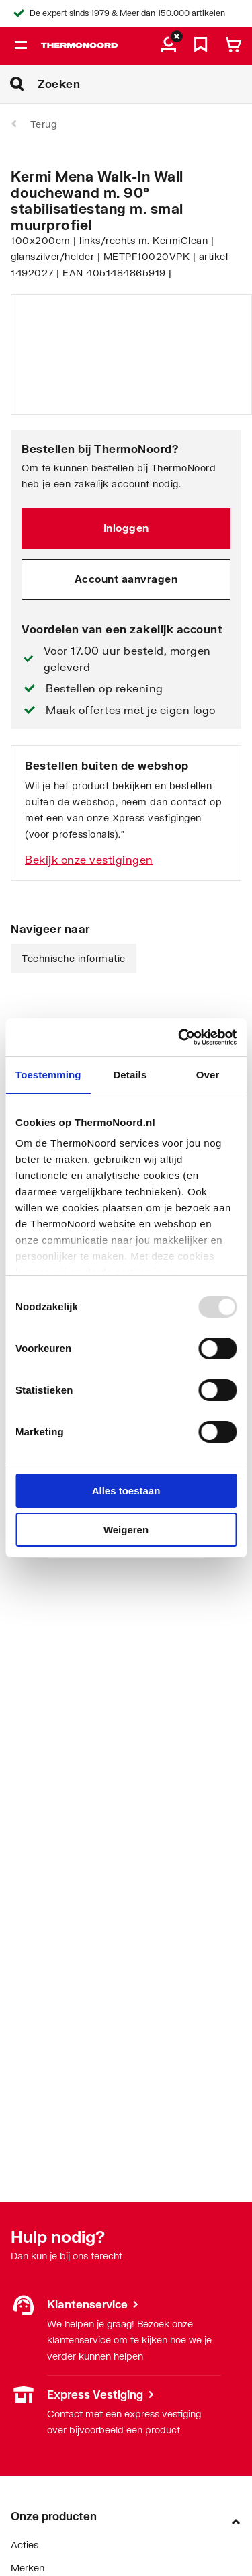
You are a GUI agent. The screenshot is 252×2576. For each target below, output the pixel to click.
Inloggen (126, 528)
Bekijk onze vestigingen (89, 859)
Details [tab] (129, 1074)
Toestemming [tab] (48, 1074)
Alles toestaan (126, 1490)
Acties (24, 2544)
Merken (27, 2567)
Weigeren (126, 1529)
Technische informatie (74, 958)
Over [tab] (208, 1074)
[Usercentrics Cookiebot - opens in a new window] (179, 1037)
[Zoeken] (145, 84)
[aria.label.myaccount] (168, 46)
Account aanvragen (126, 579)
